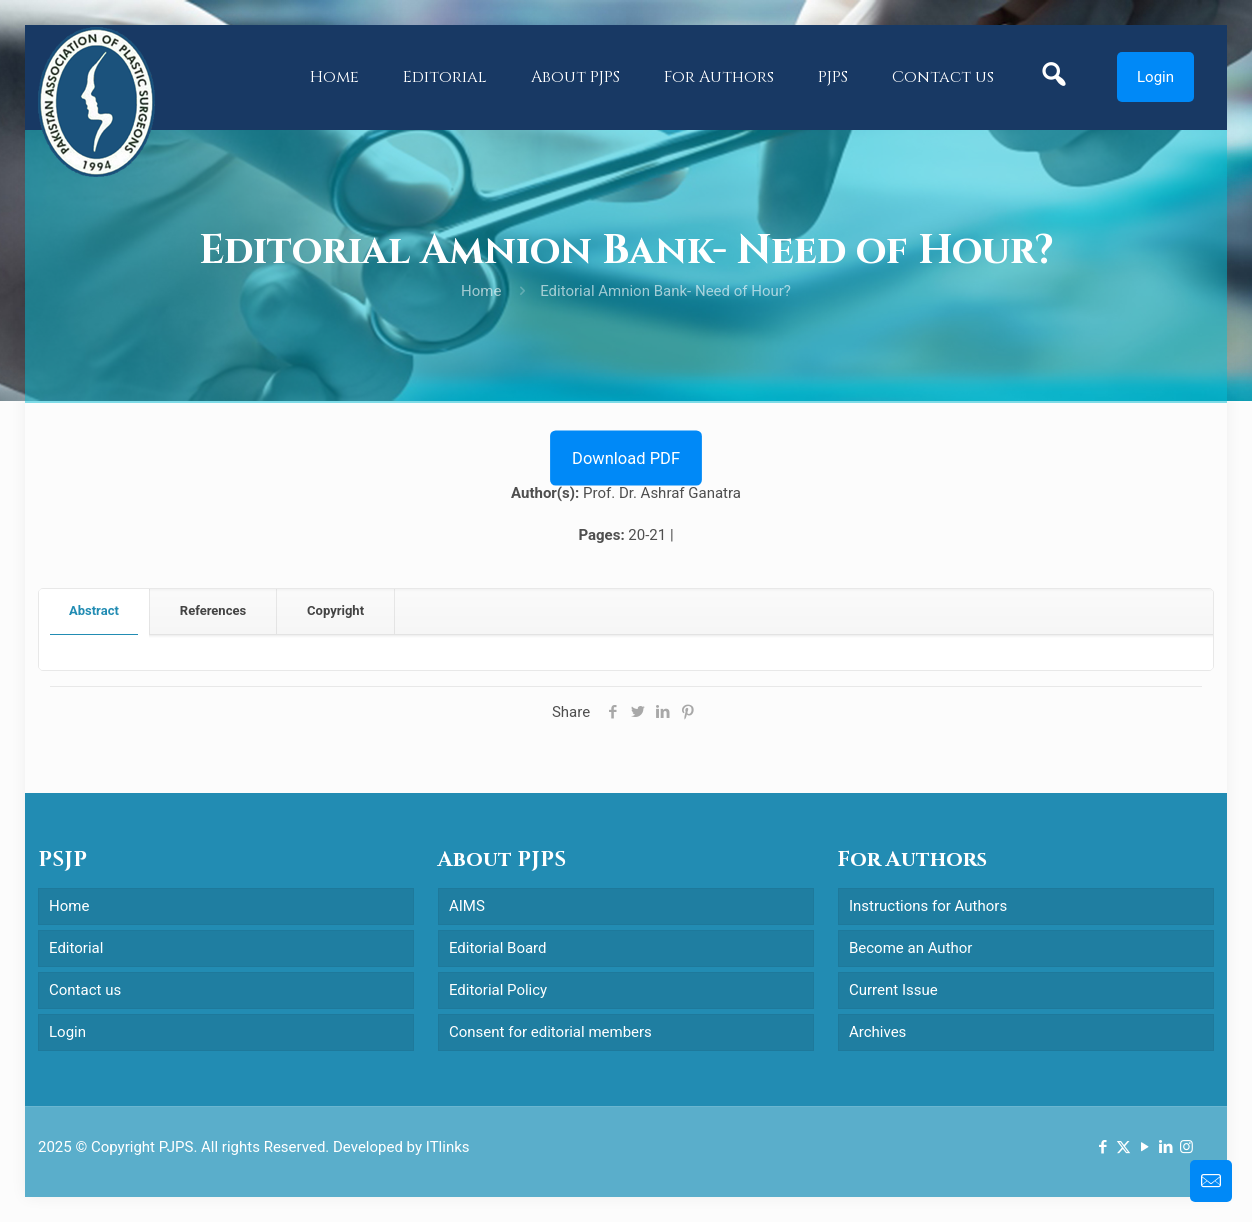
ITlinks (448, 1147)
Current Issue (893, 990)
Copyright (335, 610)
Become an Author (910, 948)
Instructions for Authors (928, 906)
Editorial (76, 948)
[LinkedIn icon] (1165, 1147)
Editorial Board (498, 948)
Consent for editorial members (550, 1032)
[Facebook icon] (1102, 1147)
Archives (877, 1032)
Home (481, 291)
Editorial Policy (498, 990)
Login (1155, 77)
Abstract (94, 610)
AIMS (467, 906)
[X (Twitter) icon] (1123, 1147)
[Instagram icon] (1186, 1147)
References (213, 610)
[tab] (94, 611)
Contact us (85, 990)
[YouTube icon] (1144, 1147)
